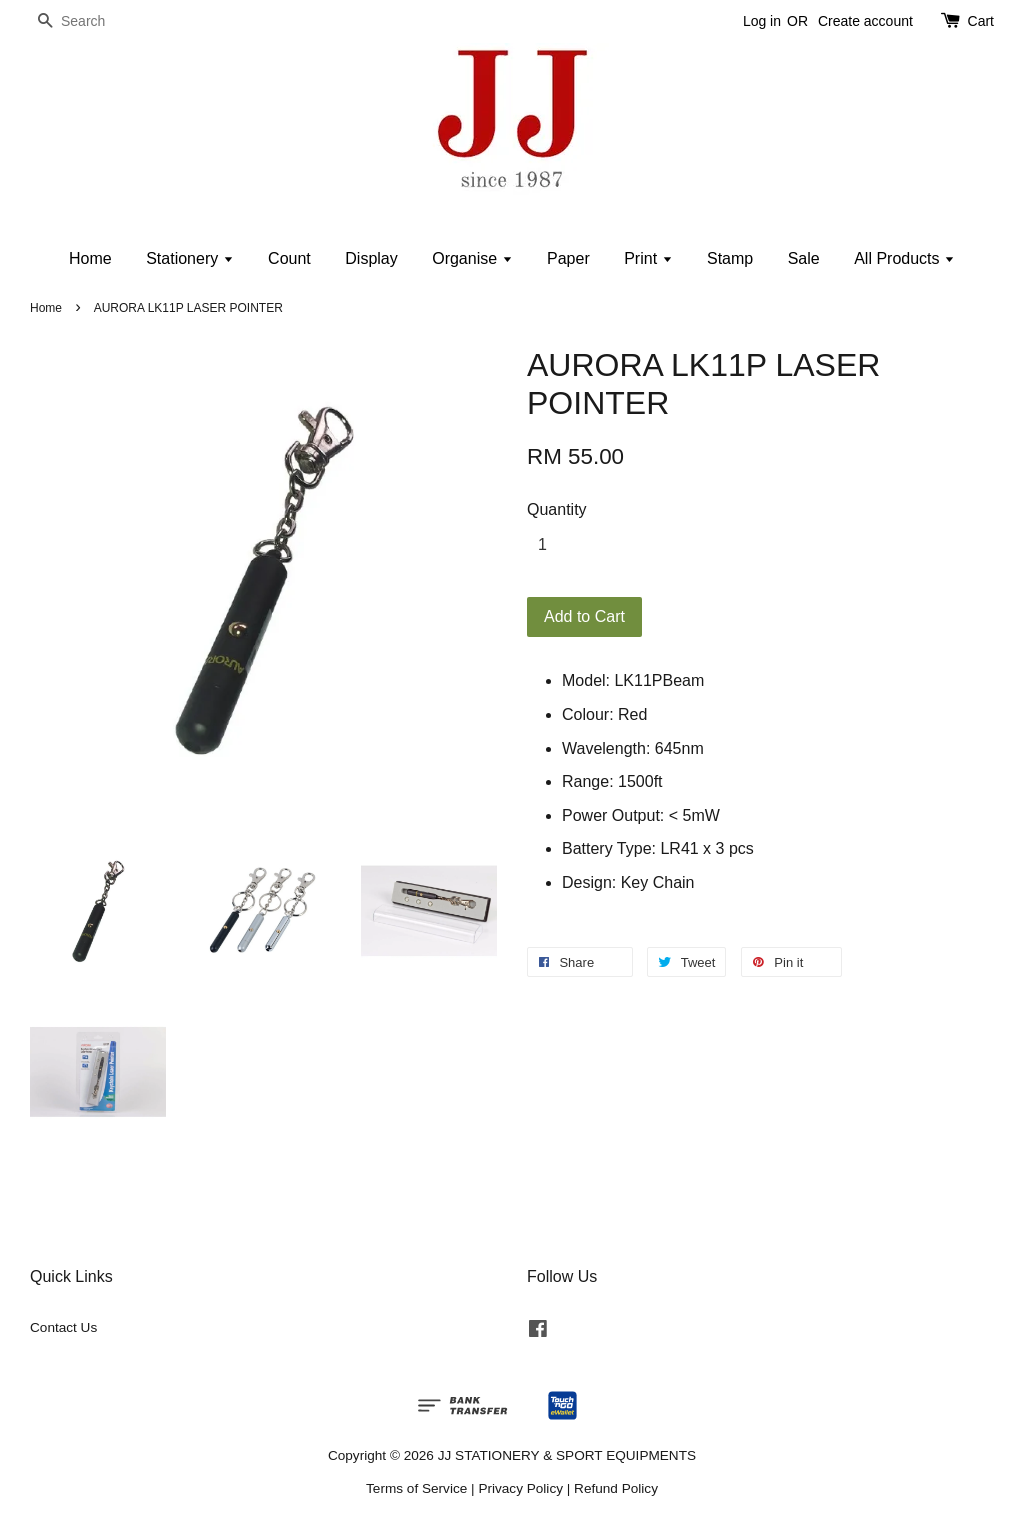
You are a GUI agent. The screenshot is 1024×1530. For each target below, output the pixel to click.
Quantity (557, 509)
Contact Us (63, 1327)
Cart (981, 21)
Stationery (189, 258)
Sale (804, 258)
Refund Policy (616, 1488)
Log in (762, 21)
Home (90, 258)
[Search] (90, 21)
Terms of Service (416, 1488)
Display (371, 258)
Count (289, 258)
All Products (904, 258)
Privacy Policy (520, 1488)
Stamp (730, 258)
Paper (568, 258)
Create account (865, 21)
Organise (472, 258)
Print (648, 258)
